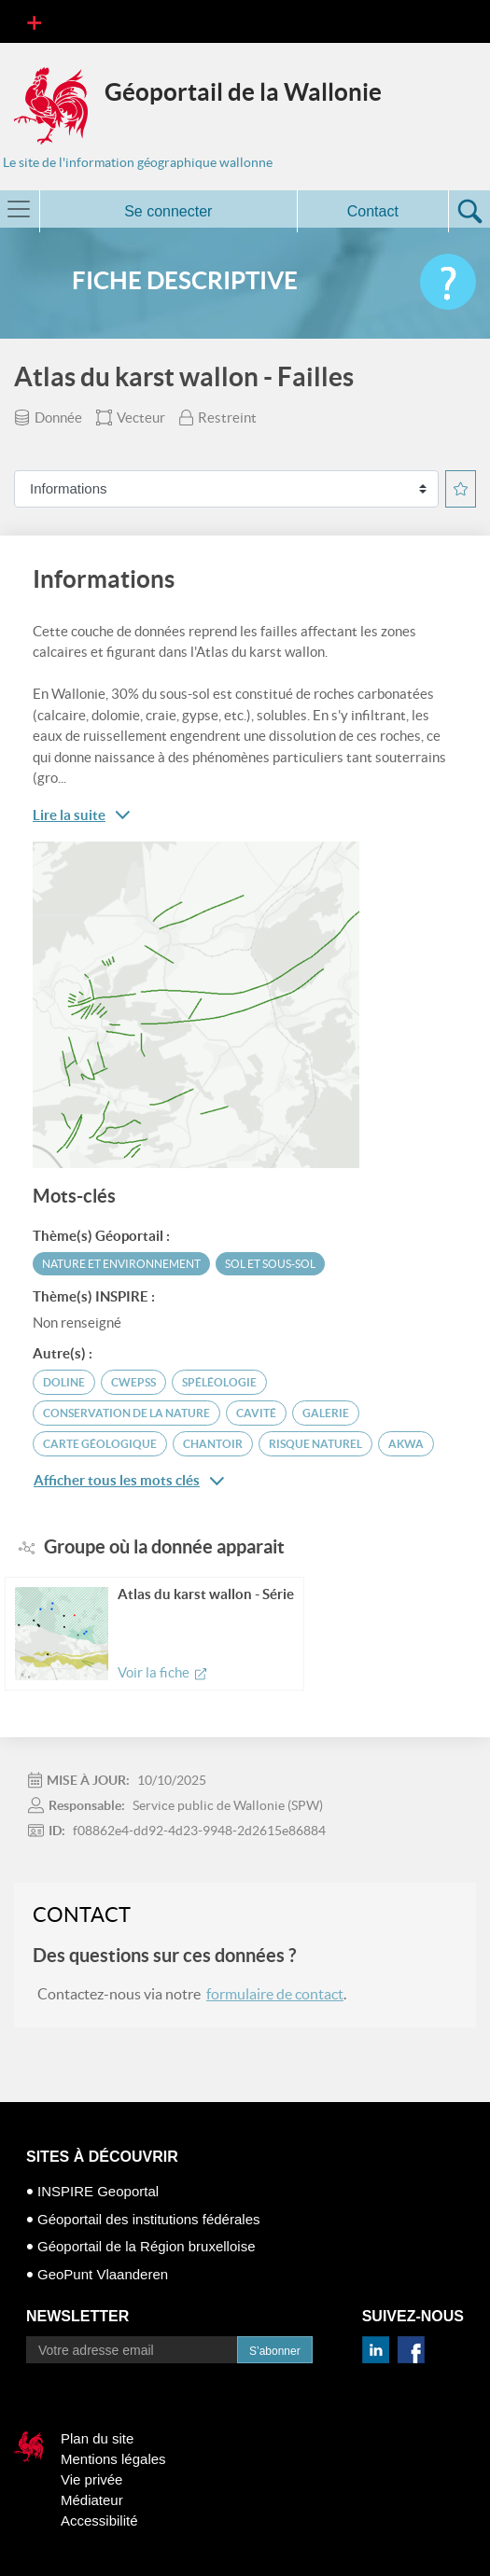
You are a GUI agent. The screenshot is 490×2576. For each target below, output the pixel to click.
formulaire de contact (274, 1993)
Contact (373, 211)
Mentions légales (113, 2459)
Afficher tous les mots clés (129, 1480)
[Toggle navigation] (34, 21)
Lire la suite (69, 815)
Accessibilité (99, 2520)
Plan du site (97, 2438)
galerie (325, 1413)
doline (64, 1382)
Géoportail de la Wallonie (243, 91)
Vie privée (91, 2479)
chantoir (213, 1444)
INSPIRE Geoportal (98, 2191)
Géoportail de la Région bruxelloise (146, 2246)
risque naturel (315, 1444)
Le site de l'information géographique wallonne (138, 162)
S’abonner (275, 2351)
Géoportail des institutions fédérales (148, 2219)
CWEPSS (133, 1382)
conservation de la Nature (126, 1413)
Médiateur (92, 2500)
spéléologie (219, 1382)
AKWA (406, 1444)
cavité (256, 1413)
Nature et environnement (121, 1264)
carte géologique (100, 1444)
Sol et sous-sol (270, 1264)
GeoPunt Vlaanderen (102, 2274)
